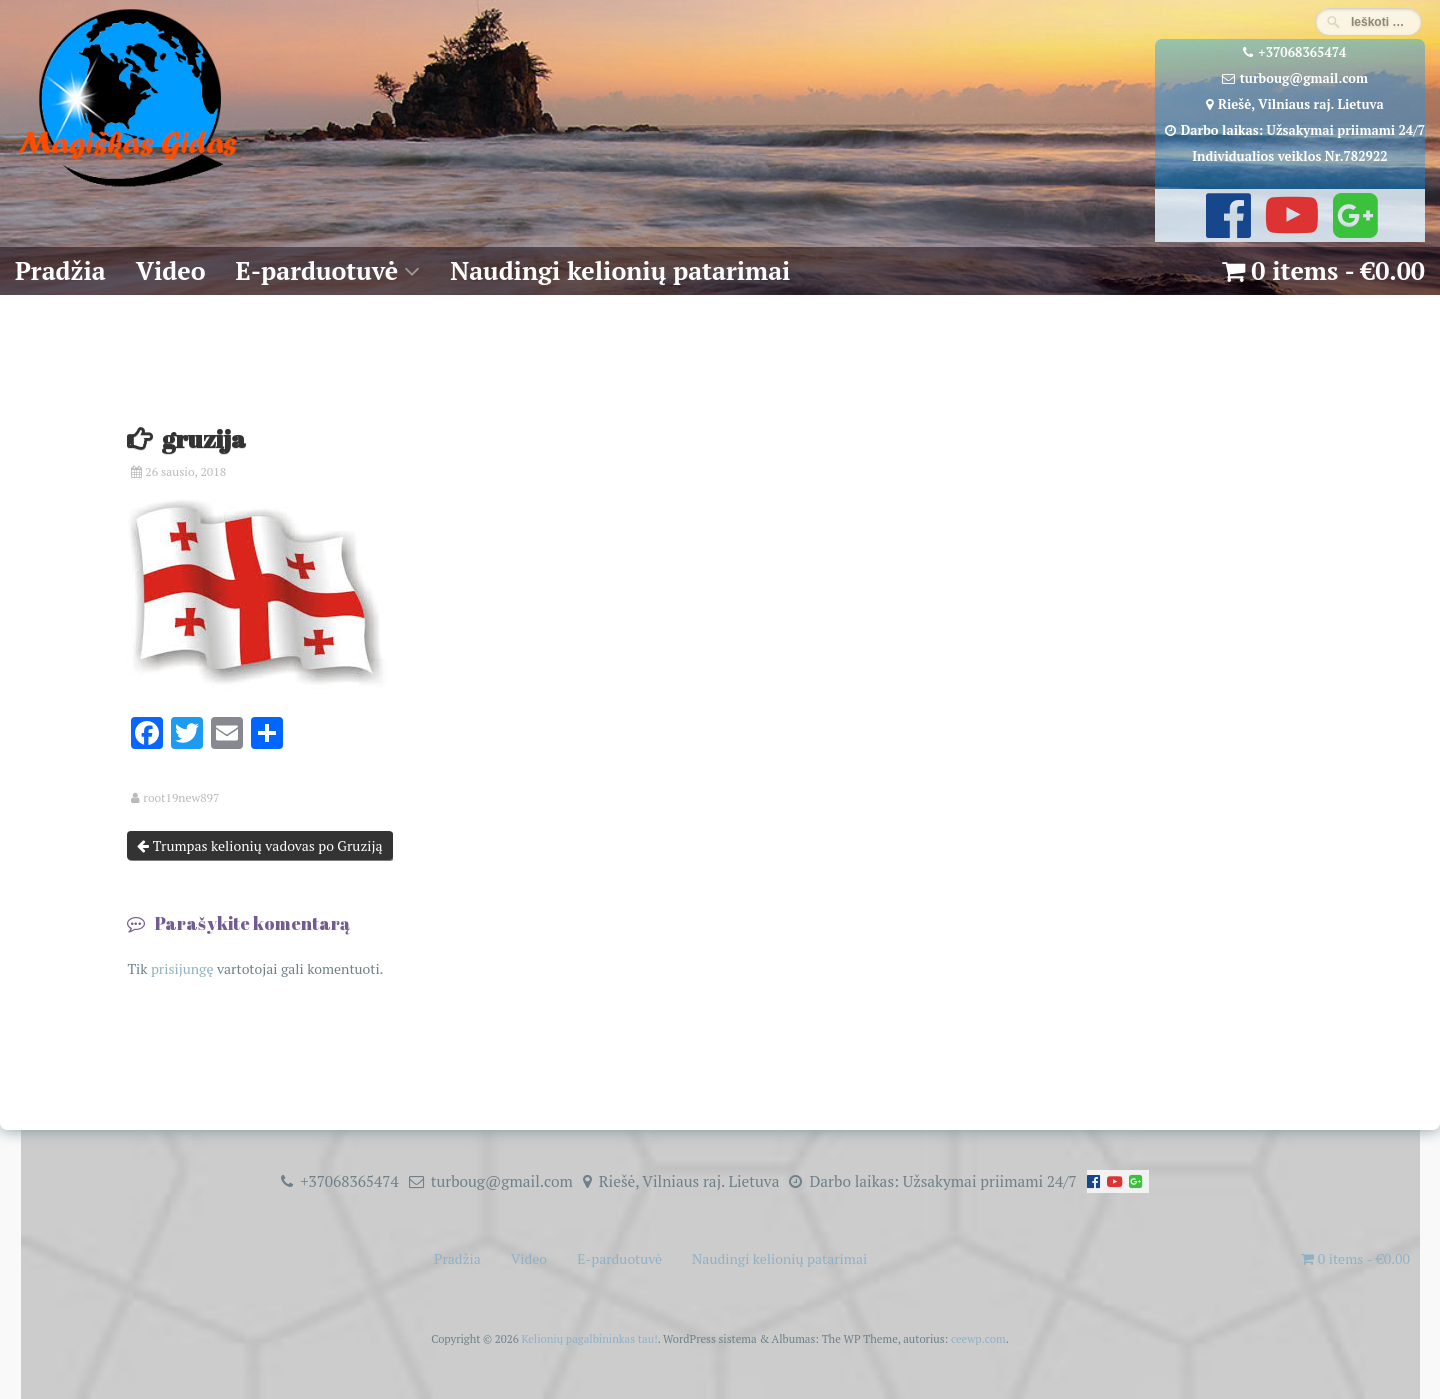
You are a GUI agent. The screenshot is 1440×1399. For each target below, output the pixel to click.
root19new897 (181, 798)
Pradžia (60, 270)
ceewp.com (978, 1338)
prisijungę (182, 968)
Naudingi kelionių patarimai (620, 270)
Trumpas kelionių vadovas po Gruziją (259, 845)
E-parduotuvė (317, 270)
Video (171, 270)
